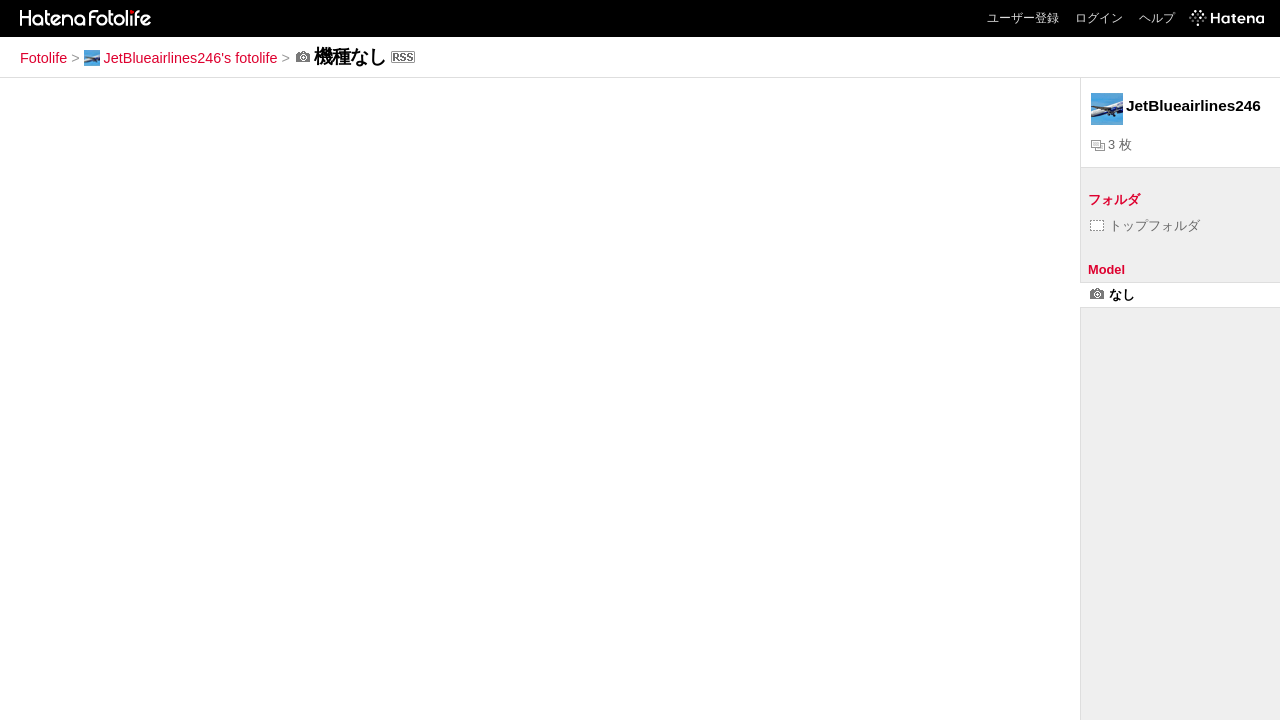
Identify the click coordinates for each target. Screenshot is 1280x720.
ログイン (1099, 18)
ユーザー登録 (1023, 18)
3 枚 (1111, 144)
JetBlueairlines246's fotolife (181, 58)
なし (1112, 294)
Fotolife (43, 58)
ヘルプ (1157, 18)
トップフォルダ (1145, 225)
